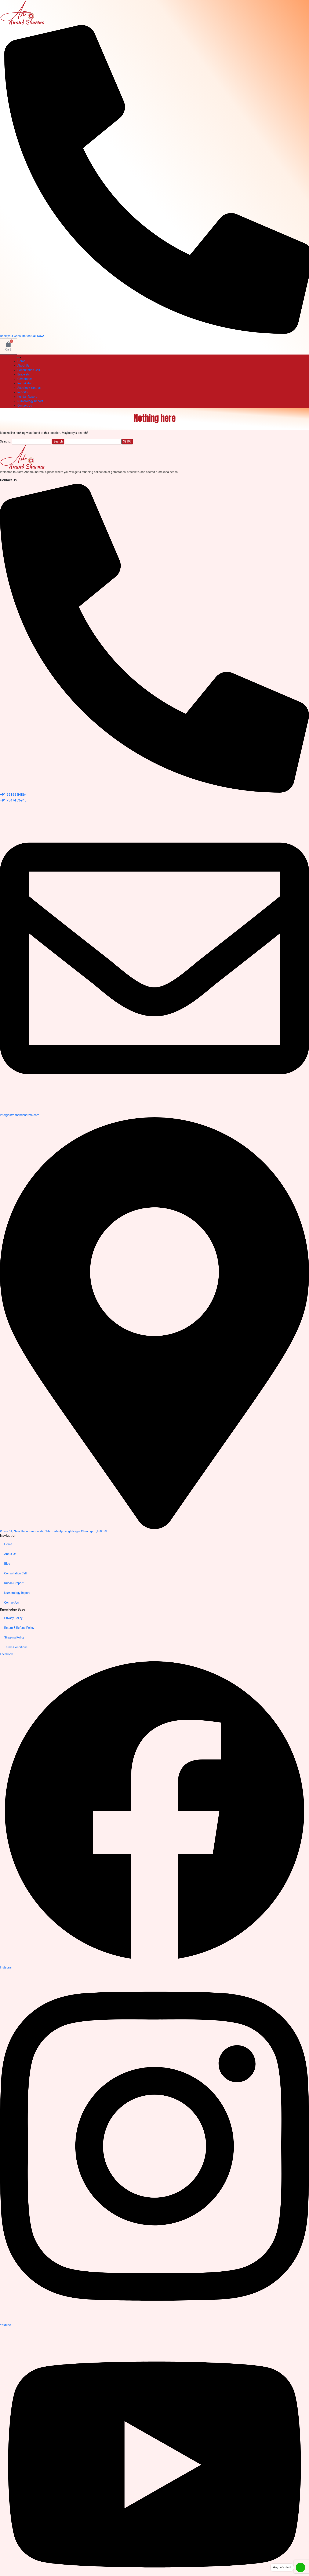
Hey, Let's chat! (282, 2567)
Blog (7, 1563)
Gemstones (24, 379)
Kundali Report (27, 396)
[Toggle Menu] (19, 357)
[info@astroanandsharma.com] (154, 958)
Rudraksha (24, 383)
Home (21, 361)
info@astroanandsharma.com (19, 1115)
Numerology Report (30, 401)
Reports (22, 392)
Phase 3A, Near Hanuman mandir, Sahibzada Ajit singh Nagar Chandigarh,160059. (54, 1531)
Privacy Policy (13, 1618)
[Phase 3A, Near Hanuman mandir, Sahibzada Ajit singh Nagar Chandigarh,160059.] (154, 1323)
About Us (23, 365)
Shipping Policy (14, 1637)
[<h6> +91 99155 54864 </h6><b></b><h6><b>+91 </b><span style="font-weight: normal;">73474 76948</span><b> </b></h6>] (154, 638)
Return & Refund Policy (19, 1627)
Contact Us (24, 405)
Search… (5, 441)
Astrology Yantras (29, 387)
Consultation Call (28, 370)
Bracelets (23, 374)
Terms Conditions (16, 1647)
